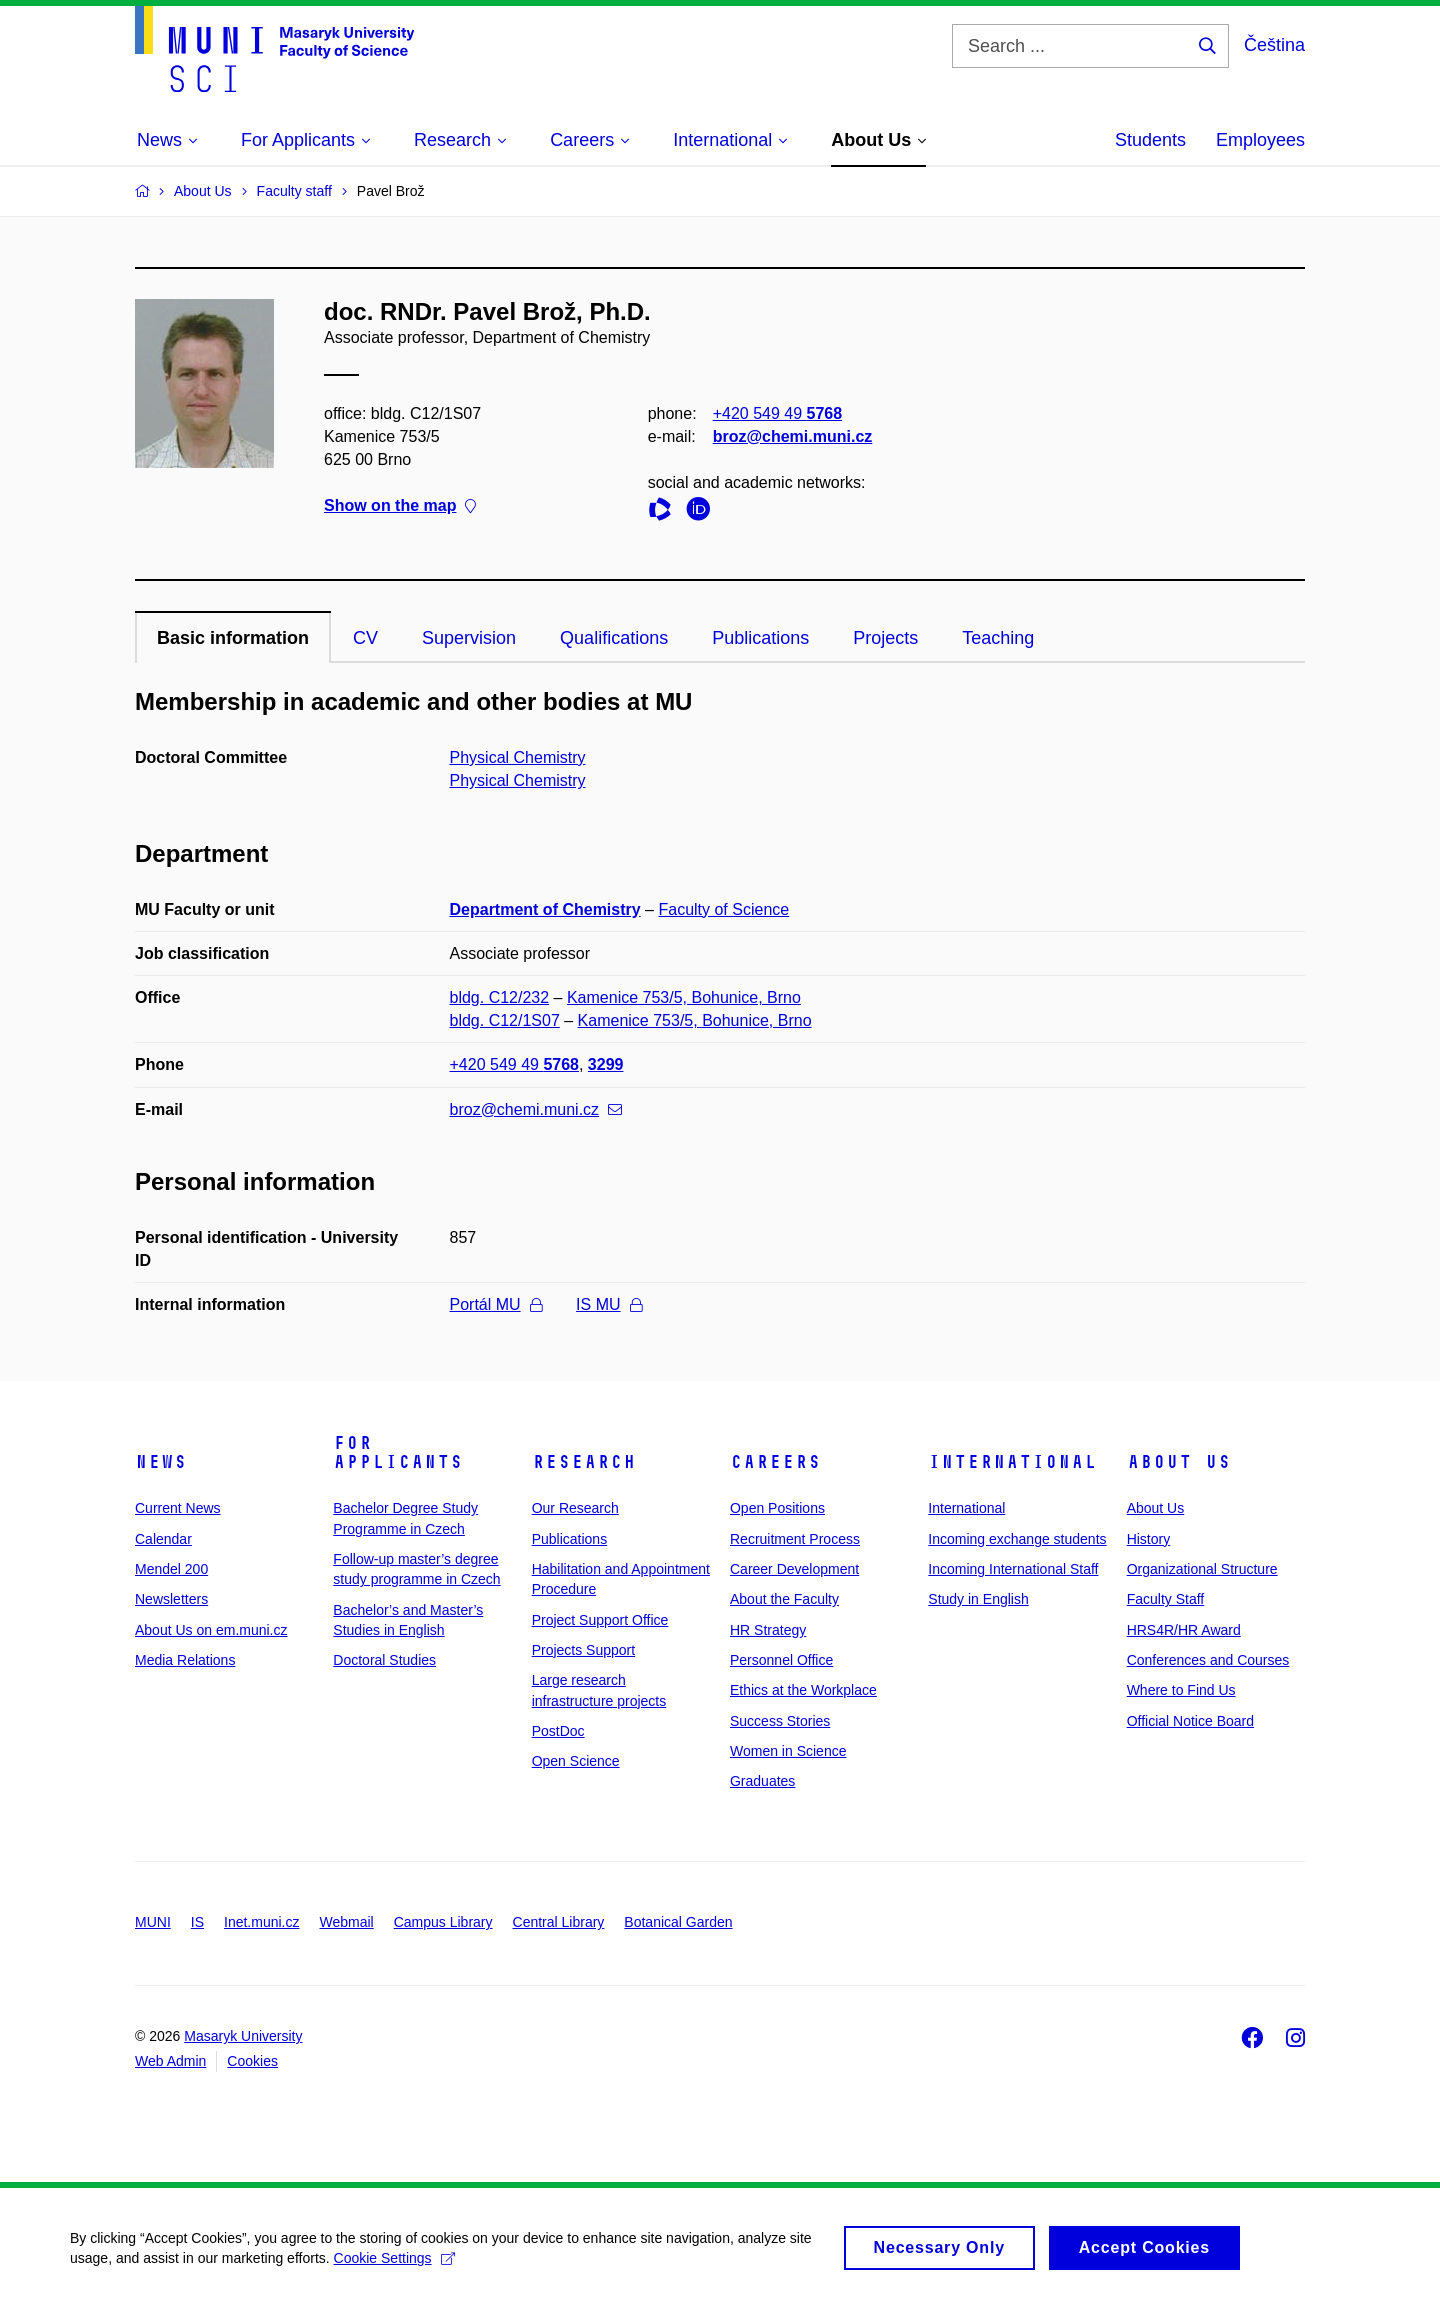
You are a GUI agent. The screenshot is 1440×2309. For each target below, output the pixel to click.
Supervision (469, 638)
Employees (1260, 140)
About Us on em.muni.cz (211, 1630)
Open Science (576, 1761)
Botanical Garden (678, 1922)
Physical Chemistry (518, 757)
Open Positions (777, 1508)
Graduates (762, 1781)
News (161, 1462)
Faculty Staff (1166, 1599)
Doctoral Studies (384, 1660)
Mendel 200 (171, 1569)
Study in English (978, 1599)
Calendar (163, 1539)
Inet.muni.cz (261, 1922)
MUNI (153, 1922)
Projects (885, 638)
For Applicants (398, 1453)
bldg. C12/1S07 (505, 1020)
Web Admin (170, 2061)
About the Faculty (784, 1599)
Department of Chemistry (545, 909)
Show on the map (400, 506)
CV (365, 638)
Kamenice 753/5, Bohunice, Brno (684, 997)
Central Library (559, 1922)
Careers (775, 1462)
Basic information (233, 638)
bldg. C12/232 (500, 997)
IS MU (608, 1304)
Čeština (1274, 45)
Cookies (252, 2061)
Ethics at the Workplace (803, 1690)
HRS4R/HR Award (1184, 1630)
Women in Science (788, 1751)
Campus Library (443, 1922)
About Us (1179, 1462)
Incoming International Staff (1013, 1569)
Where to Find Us (1181, 1690)
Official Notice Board (1190, 1721)
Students (1150, 140)
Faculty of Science (723, 909)
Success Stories (780, 1721)
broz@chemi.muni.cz (793, 436)
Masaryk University (243, 2036)
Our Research (575, 1508)
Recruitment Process (795, 1539)
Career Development (794, 1569)
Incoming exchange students (1017, 1539)
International (1012, 1462)
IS (197, 1922)
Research (584, 1462)
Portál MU (496, 1304)
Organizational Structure (1202, 1569)
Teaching (998, 638)
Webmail (347, 1922)
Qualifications (614, 638)
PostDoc (558, 1731)
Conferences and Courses (1208, 1660)
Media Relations (185, 1660)
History (1149, 1539)
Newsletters (171, 1599)
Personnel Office (781, 1660)
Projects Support (584, 1650)
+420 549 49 (777, 413)
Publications (760, 638)
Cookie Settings (394, 2266)
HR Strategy (768, 1630)
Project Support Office (600, 1620)
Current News (178, 1508)
